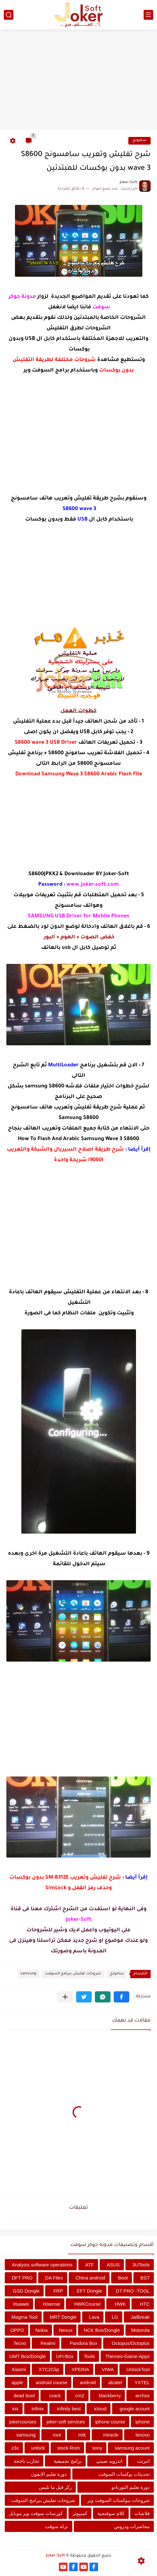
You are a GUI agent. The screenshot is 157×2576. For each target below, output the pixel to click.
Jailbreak (140, 2317)
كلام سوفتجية (111, 2513)
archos (142, 2395)
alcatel (115, 2382)
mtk (82, 2434)
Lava (94, 2317)
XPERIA (80, 2369)
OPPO (17, 2330)
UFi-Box (64, 2356)
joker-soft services (65, 2421)
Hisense (51, 2304)
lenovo (143, 2434)
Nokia (41, 2330)
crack (55, 2395)
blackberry (110, 2395)
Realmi (47, 2343)
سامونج (139, 141)
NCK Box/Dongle (102, 2330)
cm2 (79, 2395)
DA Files (54, 2277)
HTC (145, 2304)
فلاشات (142, 2513)
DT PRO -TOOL (133, 2291)
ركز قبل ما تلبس (55, 2487)
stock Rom (68, 2448)
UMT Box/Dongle (28, 2356)
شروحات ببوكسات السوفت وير (118, 2500)
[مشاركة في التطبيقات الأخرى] (65, 1996)
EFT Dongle (89, 2291)
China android (90, 2277)
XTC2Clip (49, 2369)
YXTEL (142, 2382)
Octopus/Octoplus (131, 2343)
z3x (15, 2448)
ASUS (113, 2264)
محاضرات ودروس (132, 2526)
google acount (135, 2408)
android (88, 2382)
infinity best (69, 2408)
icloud (100, 2408)
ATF (89, 2264)
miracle (110, 2434)
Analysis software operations (42, 2264)
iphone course (110, 2421)
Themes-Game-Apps (127, 2356)
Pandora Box (83, 2343)
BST (145, 2277)
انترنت (143, 2461)
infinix (38, 2408)
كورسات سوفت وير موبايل (36, 2513)
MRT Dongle (63, 2317)
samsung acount (132, 2448)
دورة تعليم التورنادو (130, 2487)
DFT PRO (22, 2277)
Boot (123, 2277)
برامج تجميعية (67, 2461)
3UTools (141, 2264)
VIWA (108, 2369)
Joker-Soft (55, 2556)
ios (15, 2408)
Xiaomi (18, 2369)
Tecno (19, 2343)
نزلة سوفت (56, 2526)
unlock (38, 2448)
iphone (142, 2421)
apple (17, 2382)
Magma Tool (24, 2317)
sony (97, 2448)
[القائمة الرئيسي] (148, 15)
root (57, 2434)
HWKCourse (87, 2304)
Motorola (140, 2330)
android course (51, 2382)
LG (115, 2317)
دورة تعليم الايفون (49, 2474)
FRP (58, 2291)
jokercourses (22, 2421)
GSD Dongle (26, 2291)
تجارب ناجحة (26, 2461)
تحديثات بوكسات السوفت (124, 2474)
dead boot (24, 2395)
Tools (89, 2356)
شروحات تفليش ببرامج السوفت (73, 1974)
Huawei (21, 2304)
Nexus (66, 2330)
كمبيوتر (80, 2513)
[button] (121, 1996)
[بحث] (8, 15)
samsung (28, 1974)
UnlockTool (138, 2369)
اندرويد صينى (109, 2461)
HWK (120, 2304)
